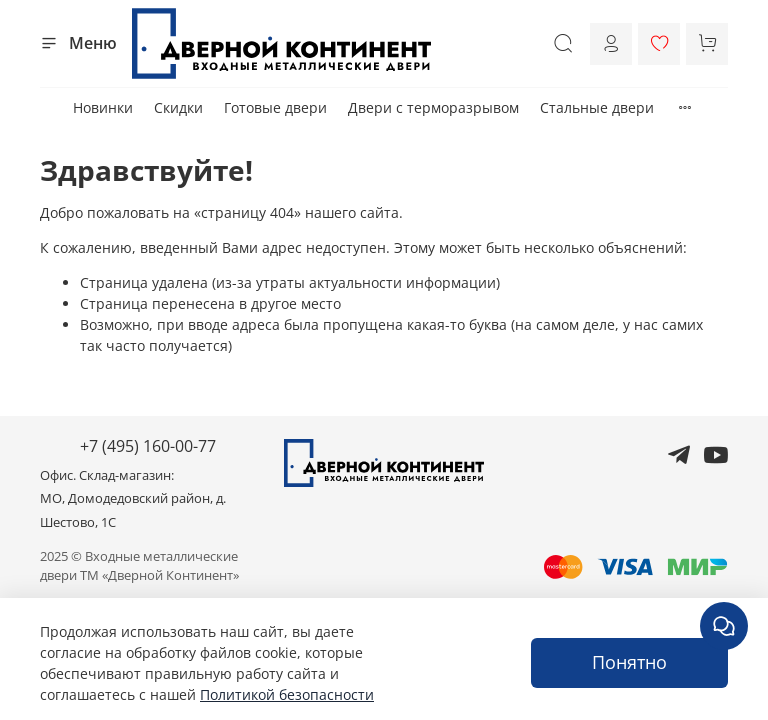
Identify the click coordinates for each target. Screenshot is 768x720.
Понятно (629, 662)
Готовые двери (275, 107)
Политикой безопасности (287, 694)
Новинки (103, 107)
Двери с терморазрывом (433, 107)
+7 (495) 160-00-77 (148, 446)
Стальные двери (597, 107)
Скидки (178, 107)
